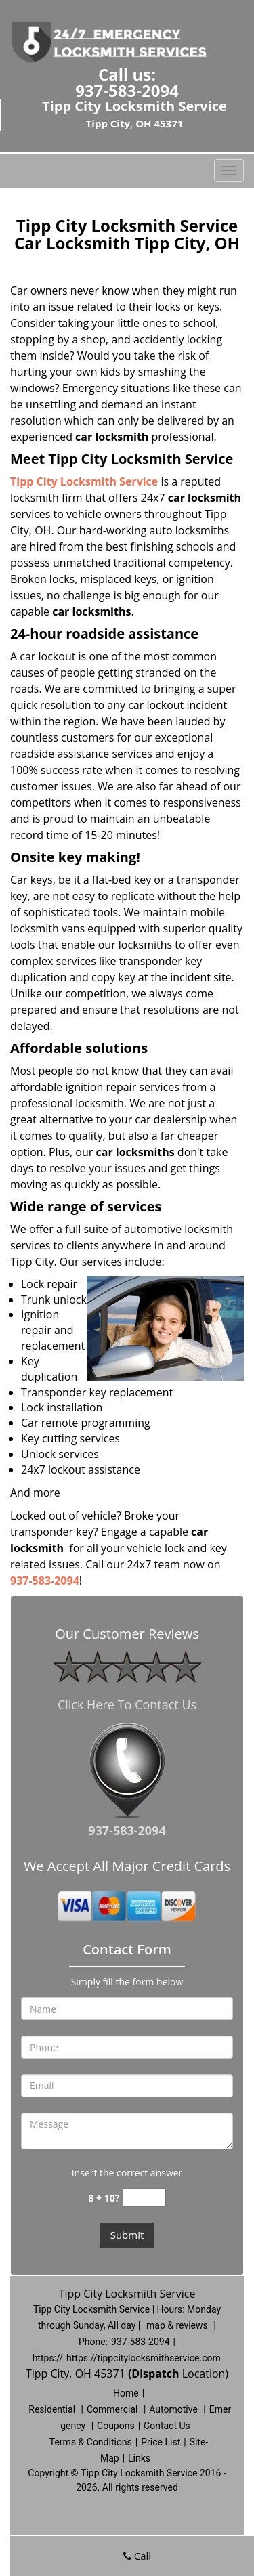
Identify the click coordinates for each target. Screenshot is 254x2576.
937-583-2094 (127, 90)
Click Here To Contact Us (127, 1704)
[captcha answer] (144, 2198)
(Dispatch (155, 2373)
